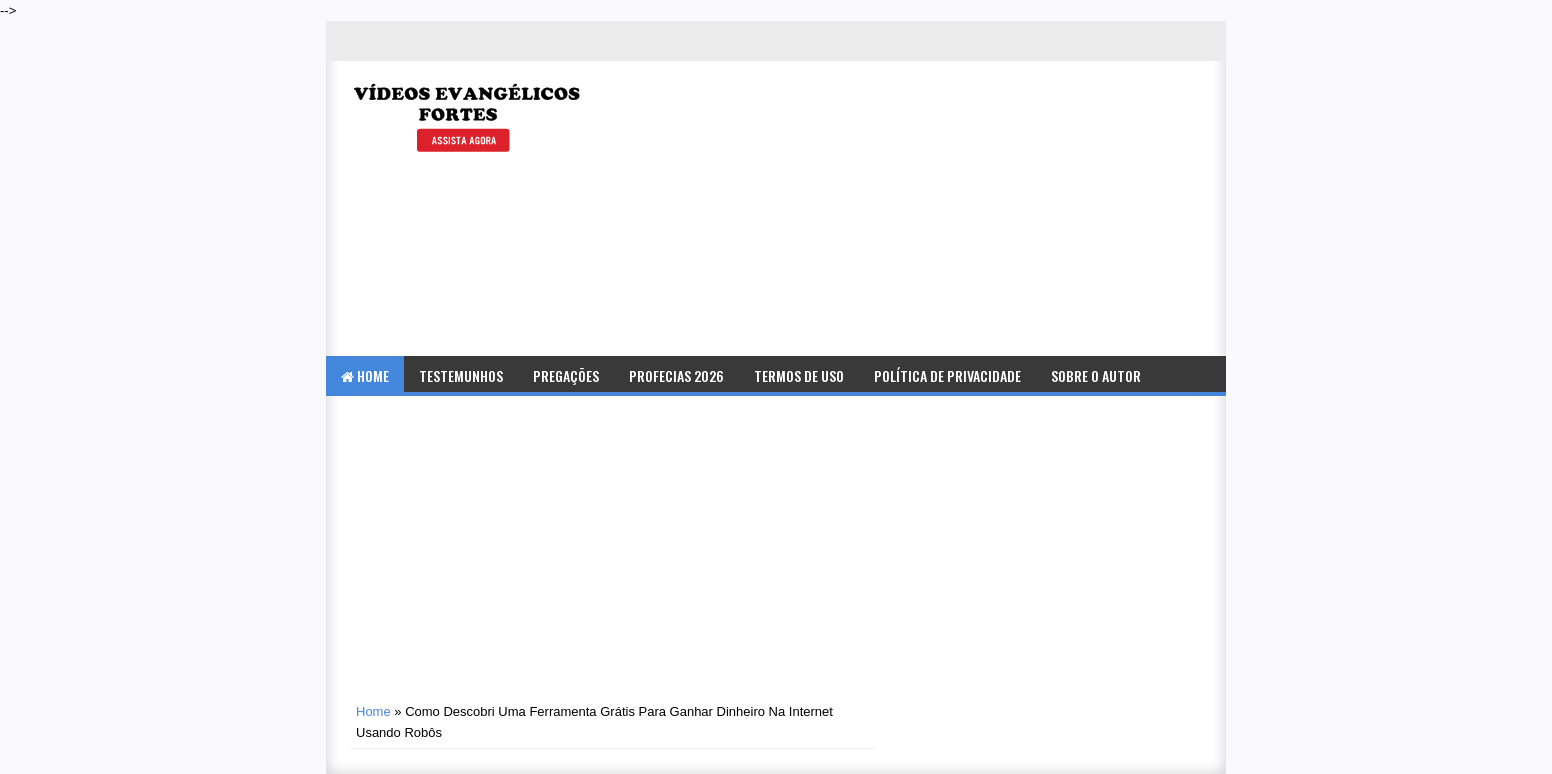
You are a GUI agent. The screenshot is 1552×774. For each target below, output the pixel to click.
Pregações (566, 375)
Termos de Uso (799, 375)
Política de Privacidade (947, 375)
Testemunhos (461, 375)
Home (365, 375)
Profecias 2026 (676, 375)
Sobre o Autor (1096, 375)
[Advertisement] (982, 211)
